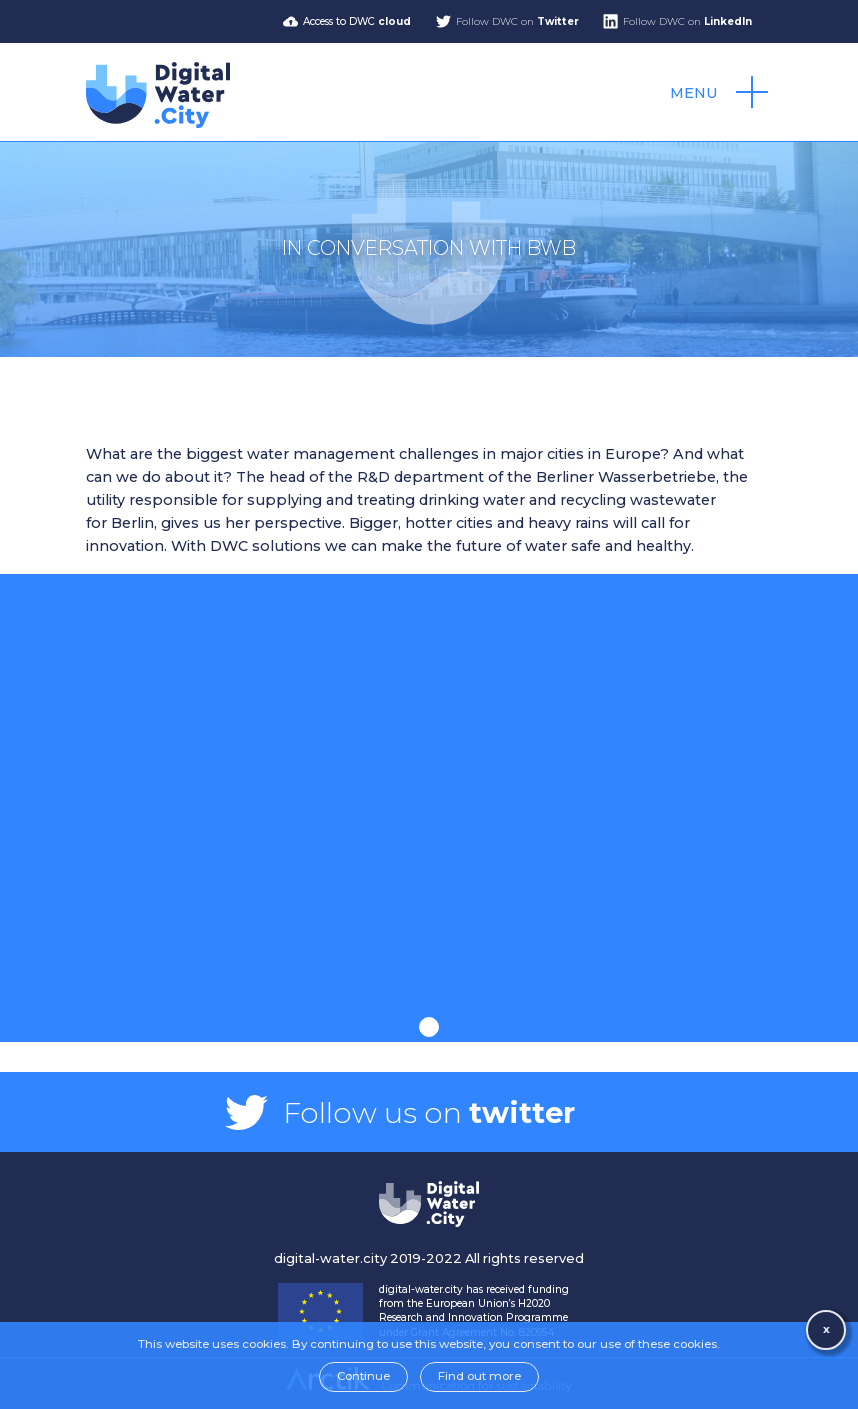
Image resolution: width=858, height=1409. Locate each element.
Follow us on (429, 1112)
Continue (363, 1376)
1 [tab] (429, 1027)
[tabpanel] (429, 795)
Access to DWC (357, 21)
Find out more (479, 1376)
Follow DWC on (517, 21)
